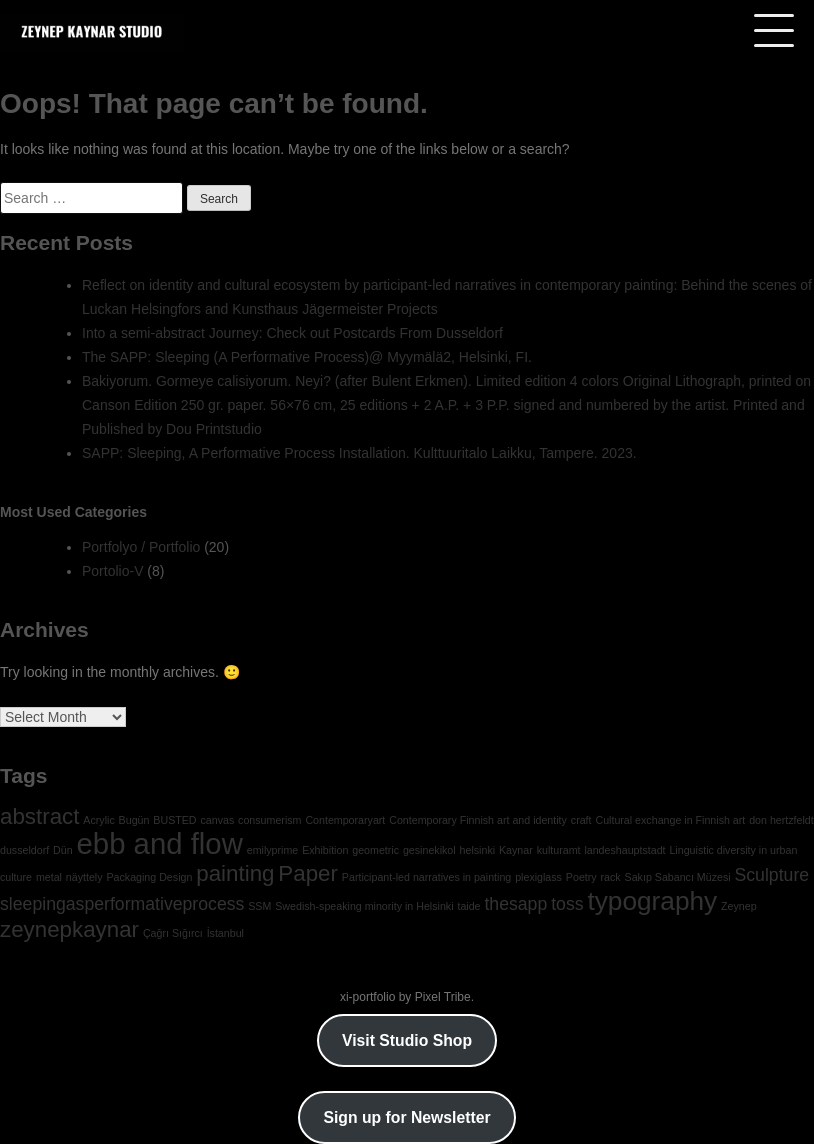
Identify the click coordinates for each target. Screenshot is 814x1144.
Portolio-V (112, 571)
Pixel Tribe (443, 997)
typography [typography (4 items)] (652, 901)
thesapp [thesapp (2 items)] (515, 904)
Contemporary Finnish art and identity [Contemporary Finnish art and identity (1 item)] (478, 820)
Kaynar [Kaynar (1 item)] (516, 850)
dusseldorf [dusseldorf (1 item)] (24, 850)
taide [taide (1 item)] (468, 906)
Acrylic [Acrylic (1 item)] (98, 820)
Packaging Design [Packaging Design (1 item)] (149, 877)
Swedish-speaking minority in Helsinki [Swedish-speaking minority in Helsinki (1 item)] (364, 906)
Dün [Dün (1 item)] (63, 850)
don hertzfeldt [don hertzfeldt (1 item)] (781, 820)
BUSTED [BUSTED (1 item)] (174, 820)
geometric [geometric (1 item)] (375, 850)
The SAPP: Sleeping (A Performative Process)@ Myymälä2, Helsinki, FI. (307, 357)
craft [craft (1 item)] (581, 820)
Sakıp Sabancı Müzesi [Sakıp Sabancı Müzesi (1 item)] (678, 877)
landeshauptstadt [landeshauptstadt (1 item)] (624, 850)
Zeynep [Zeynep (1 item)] (739, 906)
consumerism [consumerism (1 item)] (269, 820)
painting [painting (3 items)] (235, 873)
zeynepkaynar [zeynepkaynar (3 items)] (69, 929)
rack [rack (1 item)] (611, 877)
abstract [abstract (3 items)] (39, 816)
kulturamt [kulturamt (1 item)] (559, 850)
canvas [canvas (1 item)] (217, 820)
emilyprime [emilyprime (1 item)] (273, 850)
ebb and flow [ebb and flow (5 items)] (160, 843)
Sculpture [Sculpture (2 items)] (772, 875)
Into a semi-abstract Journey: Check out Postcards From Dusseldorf (292, 333)
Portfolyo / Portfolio (141, 547)
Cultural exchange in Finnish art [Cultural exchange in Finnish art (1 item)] (670, 820)
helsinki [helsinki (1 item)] (478, 850)
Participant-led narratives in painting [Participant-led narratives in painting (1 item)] (426, 877)
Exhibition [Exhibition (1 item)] (325, 850)
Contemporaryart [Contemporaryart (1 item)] (345, 820)
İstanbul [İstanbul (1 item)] (225, 933)
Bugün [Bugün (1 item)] (134, 820)
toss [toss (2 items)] (567, 904)
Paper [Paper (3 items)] (308, 873)
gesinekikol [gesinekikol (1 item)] (429, 850)
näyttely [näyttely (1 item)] (84, 877)
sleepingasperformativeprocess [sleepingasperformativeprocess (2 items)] (122, 904)
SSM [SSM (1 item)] (259, 906)
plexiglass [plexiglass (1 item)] (538, 877)
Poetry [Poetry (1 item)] (581, 877)
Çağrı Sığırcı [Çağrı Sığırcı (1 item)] (173, 933)
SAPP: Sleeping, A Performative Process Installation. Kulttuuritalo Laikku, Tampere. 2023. (359, 453)
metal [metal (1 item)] (49, 877)
